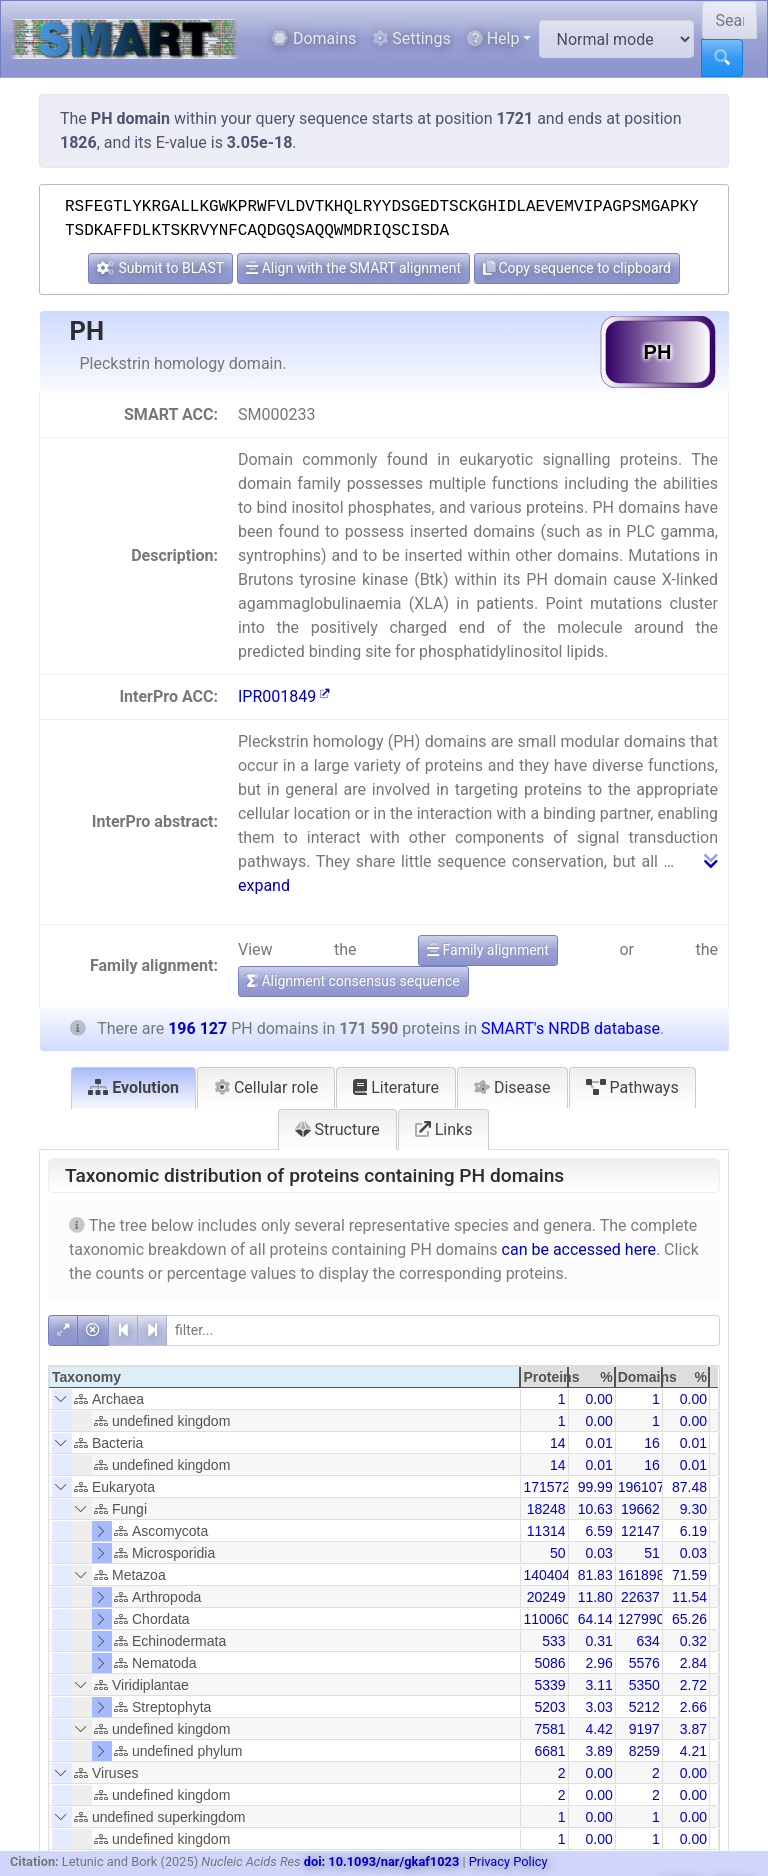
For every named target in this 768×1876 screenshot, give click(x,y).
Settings (411, 38)
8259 (644, 1751)
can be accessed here (579, 1249)
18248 (546, 1509)
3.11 (598, 1685)
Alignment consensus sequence (353, 981)
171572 (546, 1487)
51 (652, 1553)
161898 (641, 1575)
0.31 (598, 1641)
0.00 (598, 1399)
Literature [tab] (396, 1087)
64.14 (595, 1619)
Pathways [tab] (632, 1087)
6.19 (693, 1531)
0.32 (693, 1641)
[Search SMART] (729, 20)
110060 (546, 1619)
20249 (546, 1597)
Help (493, 38)
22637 (640, 1597)
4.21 (693, 1751)
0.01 (598, 1443)
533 (553, 1641)
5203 (549, 1707)
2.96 (598, 1663)
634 (647, 1641)
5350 (644, 1685)
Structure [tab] (337, 1129)
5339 (549, 1685)
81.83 (595, 1575)
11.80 (595, 1597)
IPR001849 (284, 696)
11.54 (689, 1597)
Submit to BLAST (160, 268)
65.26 (689, 1619)
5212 (644, 1707)
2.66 (693, 1707)
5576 (644, 1663)
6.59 (598, 1531)
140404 (546, 1575)
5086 (549, 1663)
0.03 (598, 1553)
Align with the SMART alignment (353, 268)
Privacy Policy (508, 1861)
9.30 (693, 1509)
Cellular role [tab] (266, 1087)
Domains (313, 38)
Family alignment (488, 950)
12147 (640, 1531)
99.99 (595, 1487)
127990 (641, 1619)
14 (558, 1443)
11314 (546, 1531)
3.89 (598, 1751)
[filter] (443, 1330)
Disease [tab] (512, 1087)
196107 (641, 1487)
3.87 (693, 1729)
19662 (640, 1509)
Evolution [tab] (133, 1087)
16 (652, 1443)
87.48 (689, 1487)
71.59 (689, 1575)
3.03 (598, 1707)
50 (558, 1553)
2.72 (693, 1685)
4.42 (598, 1729)
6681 (549, 1751)
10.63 (595, 1509)
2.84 (693, 1663)
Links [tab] (444, 1129)
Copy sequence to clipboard (577, 268)
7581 (549, 1729)
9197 (644, 1729)
